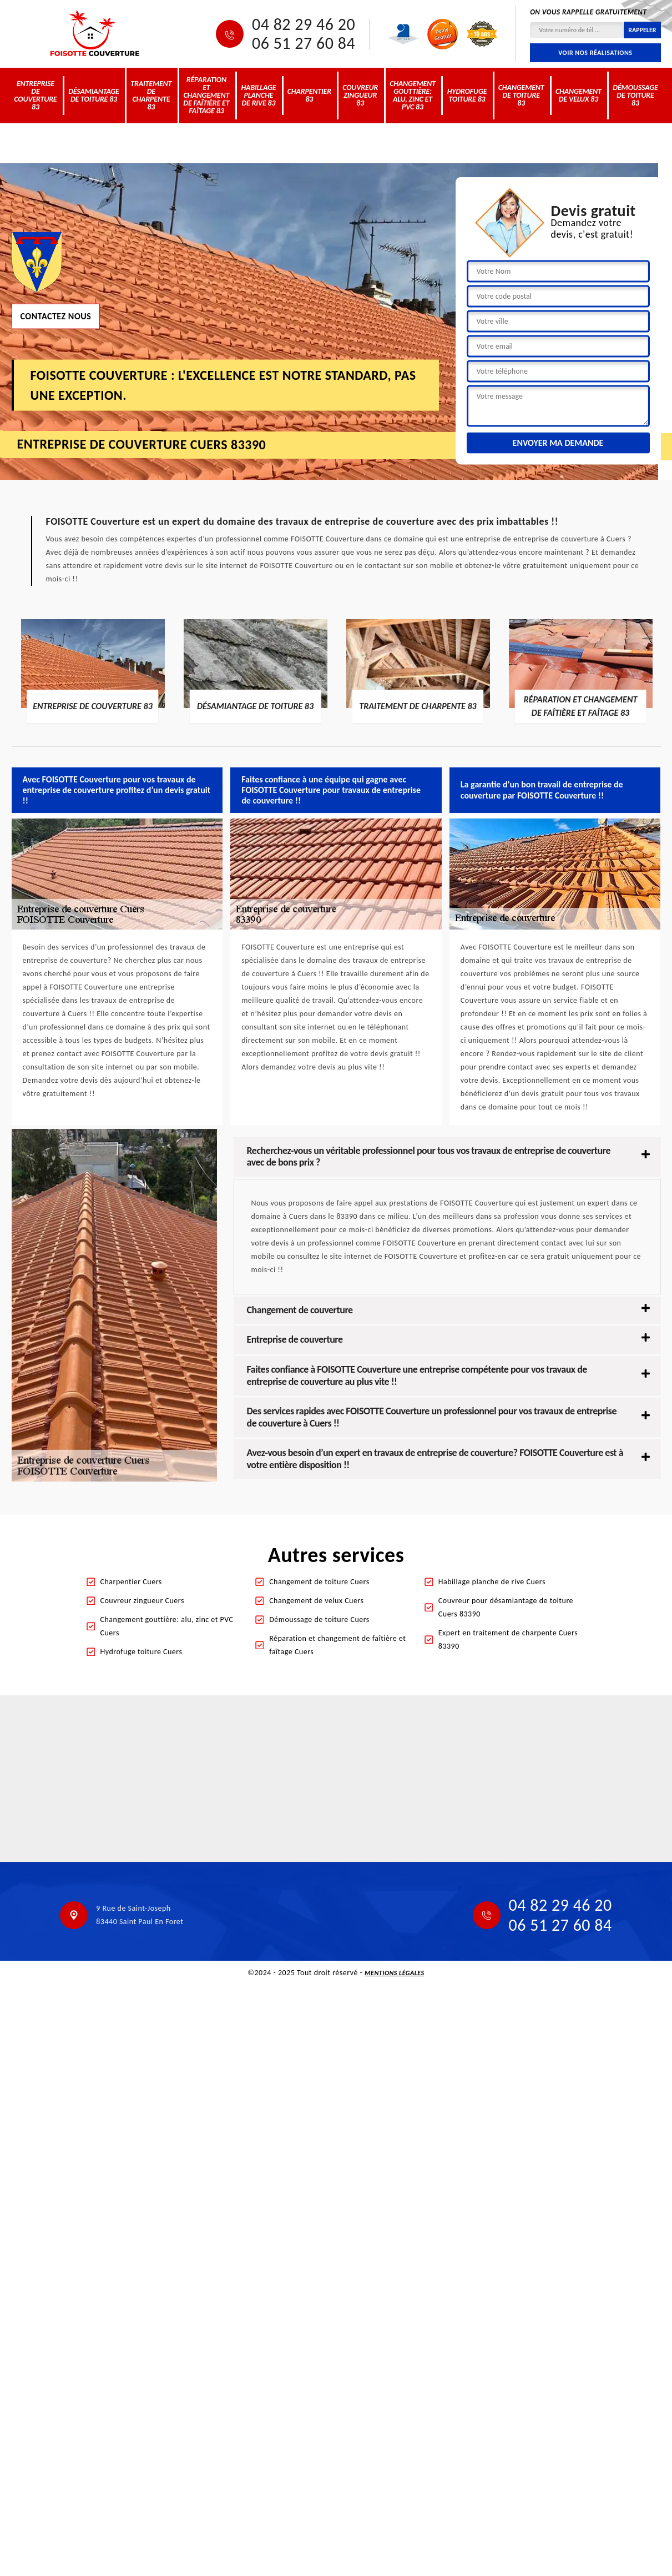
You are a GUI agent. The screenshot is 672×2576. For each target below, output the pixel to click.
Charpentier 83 (309, 95)
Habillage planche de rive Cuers (491, 1581)
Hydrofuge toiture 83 (467, 95)
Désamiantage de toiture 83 (93, 95)
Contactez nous (56, 315)
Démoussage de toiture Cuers (319, 1619)
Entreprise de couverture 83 (35, 95)
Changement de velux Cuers (316, 1600)
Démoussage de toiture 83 (635, 95)
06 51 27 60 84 (303, 43)
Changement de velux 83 (578, 95)
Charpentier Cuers (131, 1581)
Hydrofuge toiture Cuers (141, 1651)
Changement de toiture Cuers (319, 1581)
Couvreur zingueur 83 (360, 95)
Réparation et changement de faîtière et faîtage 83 (206, 95)
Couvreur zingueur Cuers (142, 1600)
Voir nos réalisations (595, 53)
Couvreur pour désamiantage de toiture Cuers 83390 (505, 1607)
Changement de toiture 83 (521, 95)
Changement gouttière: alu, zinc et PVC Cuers (167, 1626)
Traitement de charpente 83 (150, 95)
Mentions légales (395, 1973)
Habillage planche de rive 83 (258, 95)
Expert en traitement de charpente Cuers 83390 (508, 1639)
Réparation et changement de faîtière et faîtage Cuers (337, 1645)
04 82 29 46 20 (303, 24)
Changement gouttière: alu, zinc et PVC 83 (413, 95)
